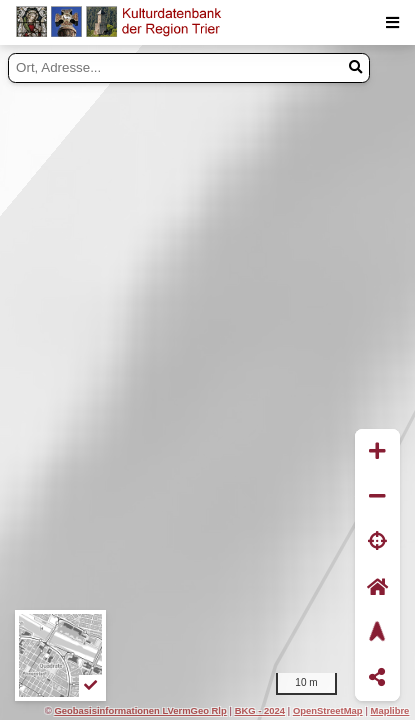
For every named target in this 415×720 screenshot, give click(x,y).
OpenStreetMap (328, 710)
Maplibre (390, 710)
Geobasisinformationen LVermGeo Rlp (140, 710)
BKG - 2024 (260, 710)
